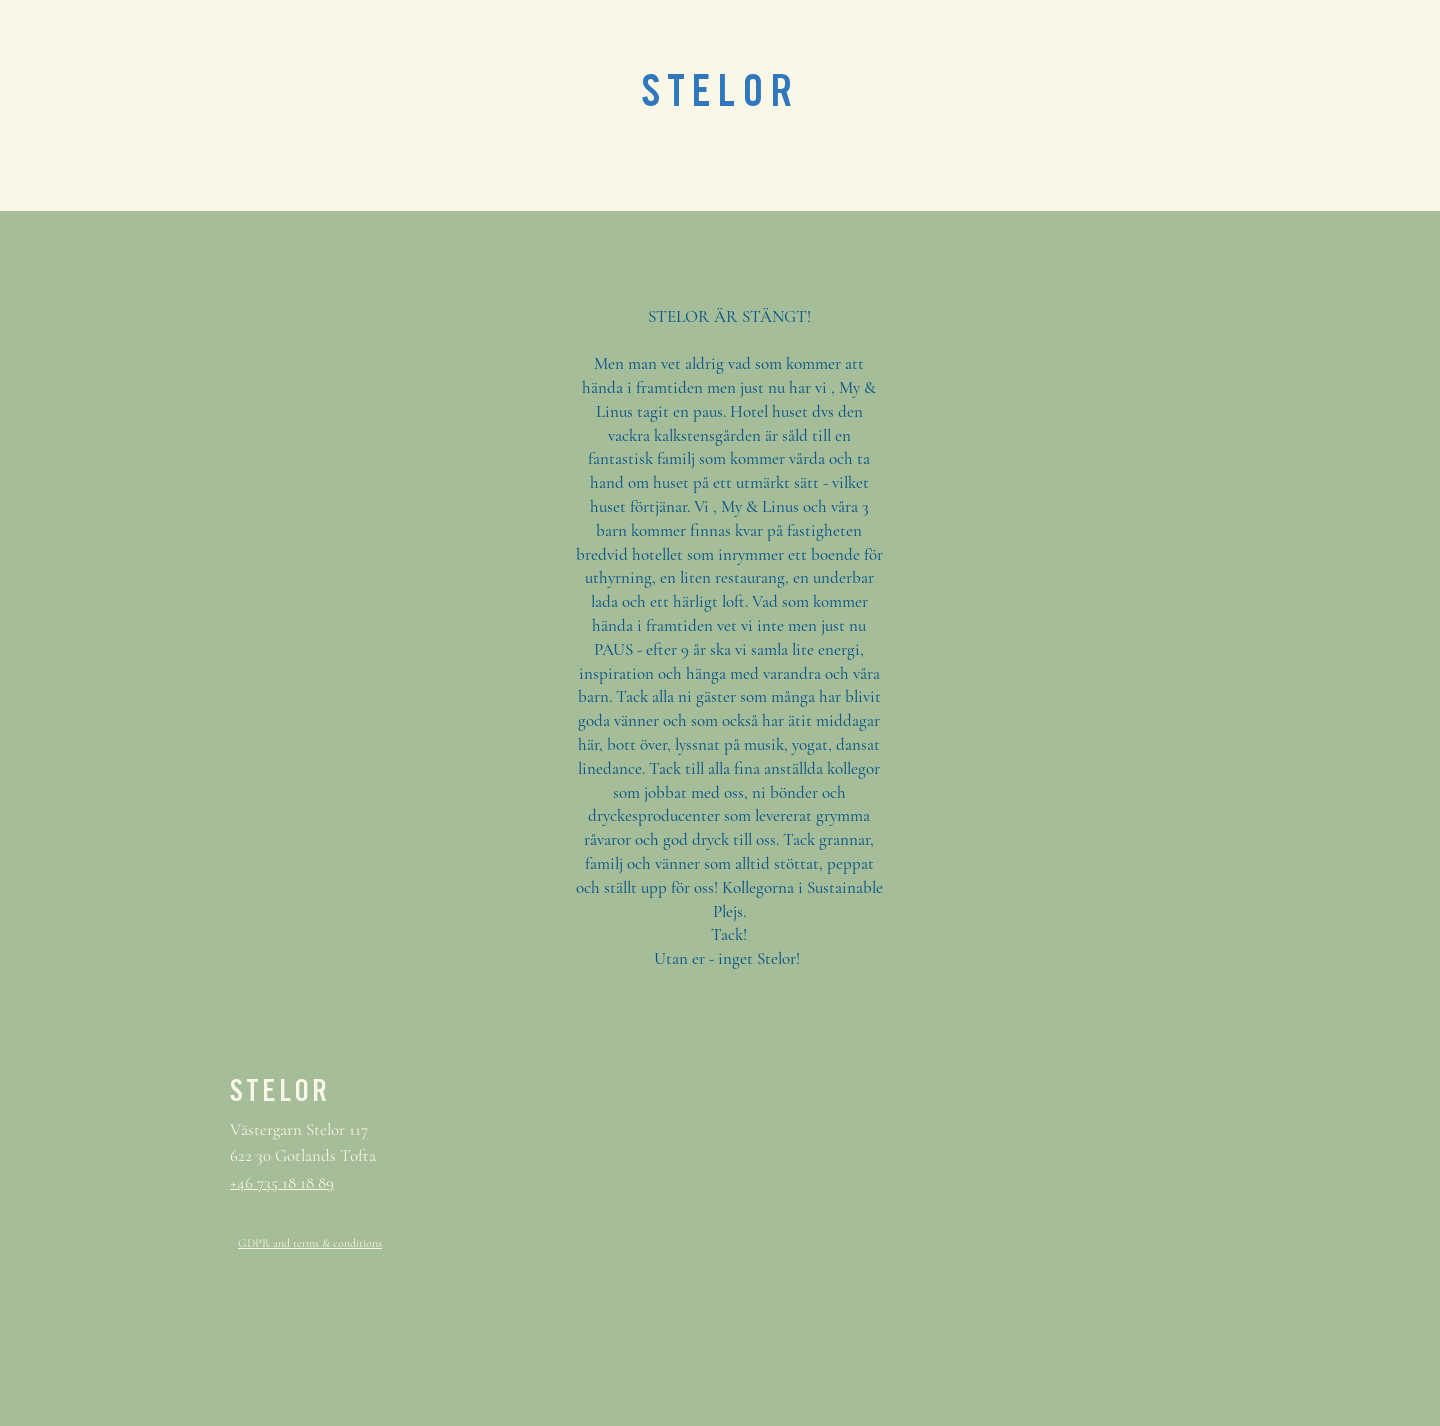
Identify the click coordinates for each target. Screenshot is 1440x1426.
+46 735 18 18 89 (282, 1182)
